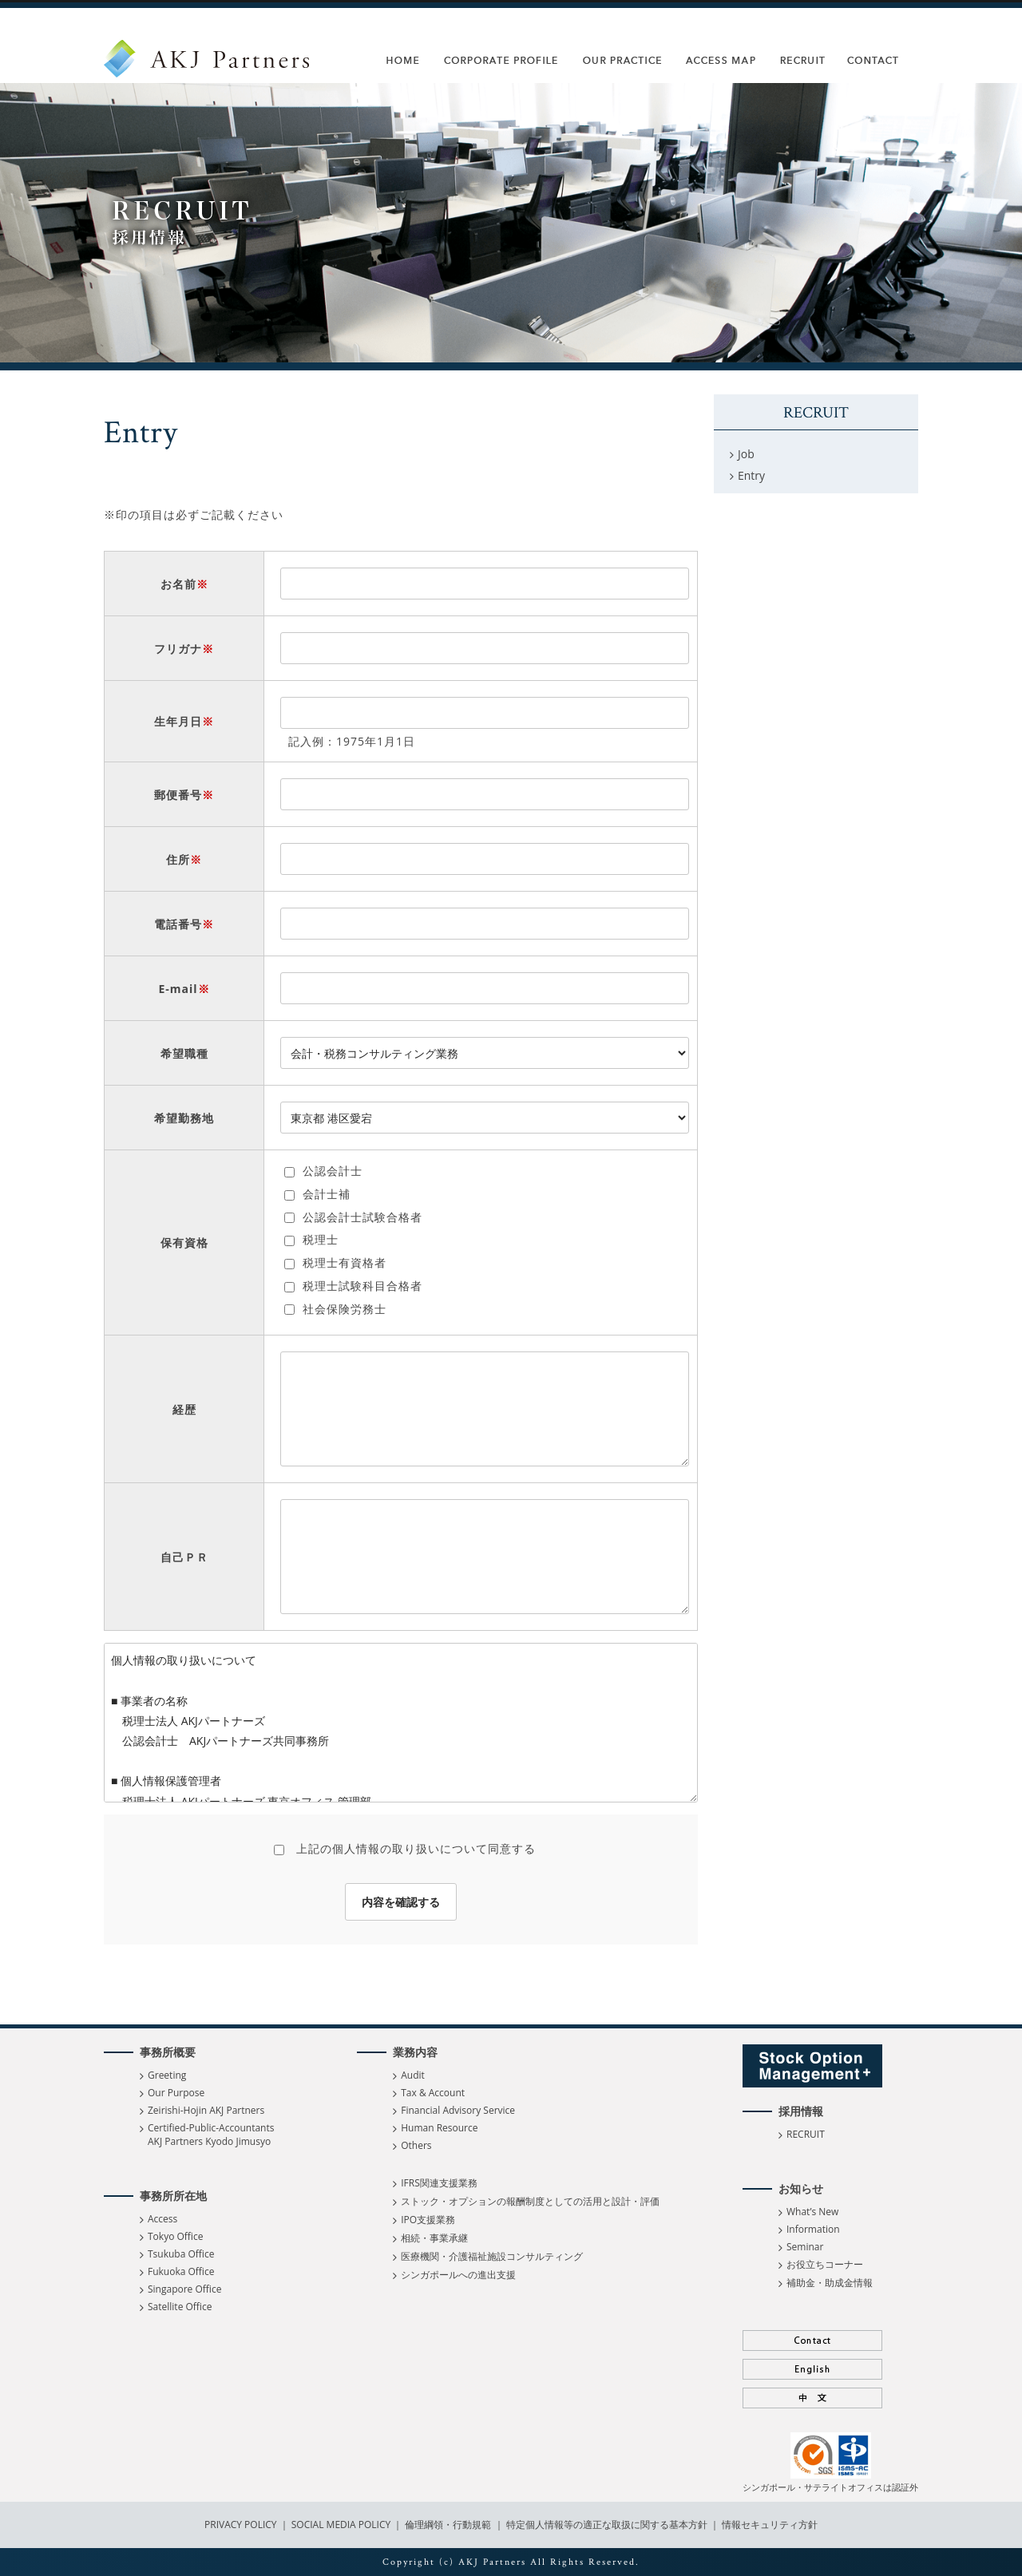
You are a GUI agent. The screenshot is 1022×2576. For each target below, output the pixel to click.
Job (746, 453)
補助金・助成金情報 (829, 2282)
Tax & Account (433, 2092)
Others (416, 2145)
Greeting (167, 2075)
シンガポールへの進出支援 (458, 2274)
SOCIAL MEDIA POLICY (340, 2524)
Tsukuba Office (181, 2254)
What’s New (812, 2211)
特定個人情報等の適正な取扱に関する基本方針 (606, 2524)
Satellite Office (180, 2306)
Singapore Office (184, 2289)
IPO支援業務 (428, 2219)
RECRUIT (805, 2134)
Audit (413, 2075)
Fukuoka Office (181, 2271)
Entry (751, 475)
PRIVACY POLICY (241, 2524)
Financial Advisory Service (458, 2110)
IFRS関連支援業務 (439, 2183)
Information (813, 2229)
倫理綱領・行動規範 (446, 2524)
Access (162, 2219)
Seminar (804, 2247)
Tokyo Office (175, 2236)
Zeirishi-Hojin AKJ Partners (206, 2110)
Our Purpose (176, 2092)
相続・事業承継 (434, 2238)
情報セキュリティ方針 (770, 2524)
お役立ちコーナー (824, 2264)
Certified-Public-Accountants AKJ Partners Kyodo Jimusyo (211, 2134)
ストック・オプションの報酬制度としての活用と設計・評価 (530, 2201)
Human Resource (439, 2128)
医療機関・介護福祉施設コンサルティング (492, 2256)
